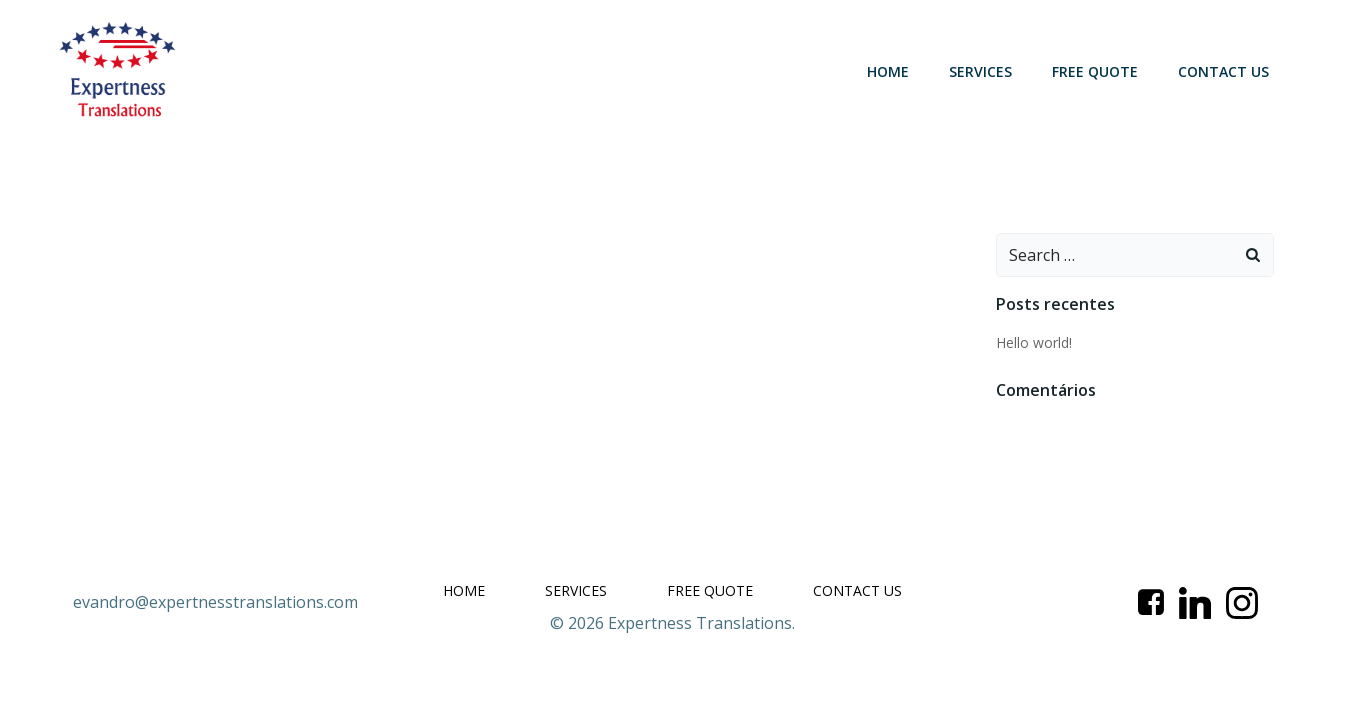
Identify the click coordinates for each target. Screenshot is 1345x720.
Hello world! (1034, 342)
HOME (888, 71)
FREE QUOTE (1095, 71)
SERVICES (980, 71)
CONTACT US (1223, 71)
